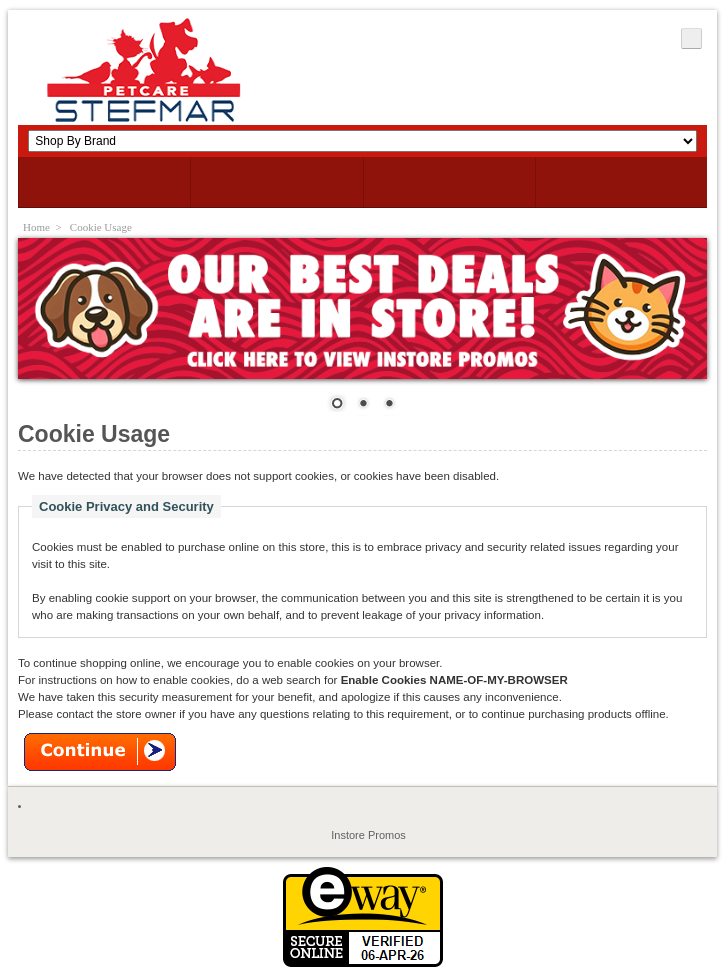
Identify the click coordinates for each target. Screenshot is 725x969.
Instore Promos (368, 835)
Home (36, 227)
